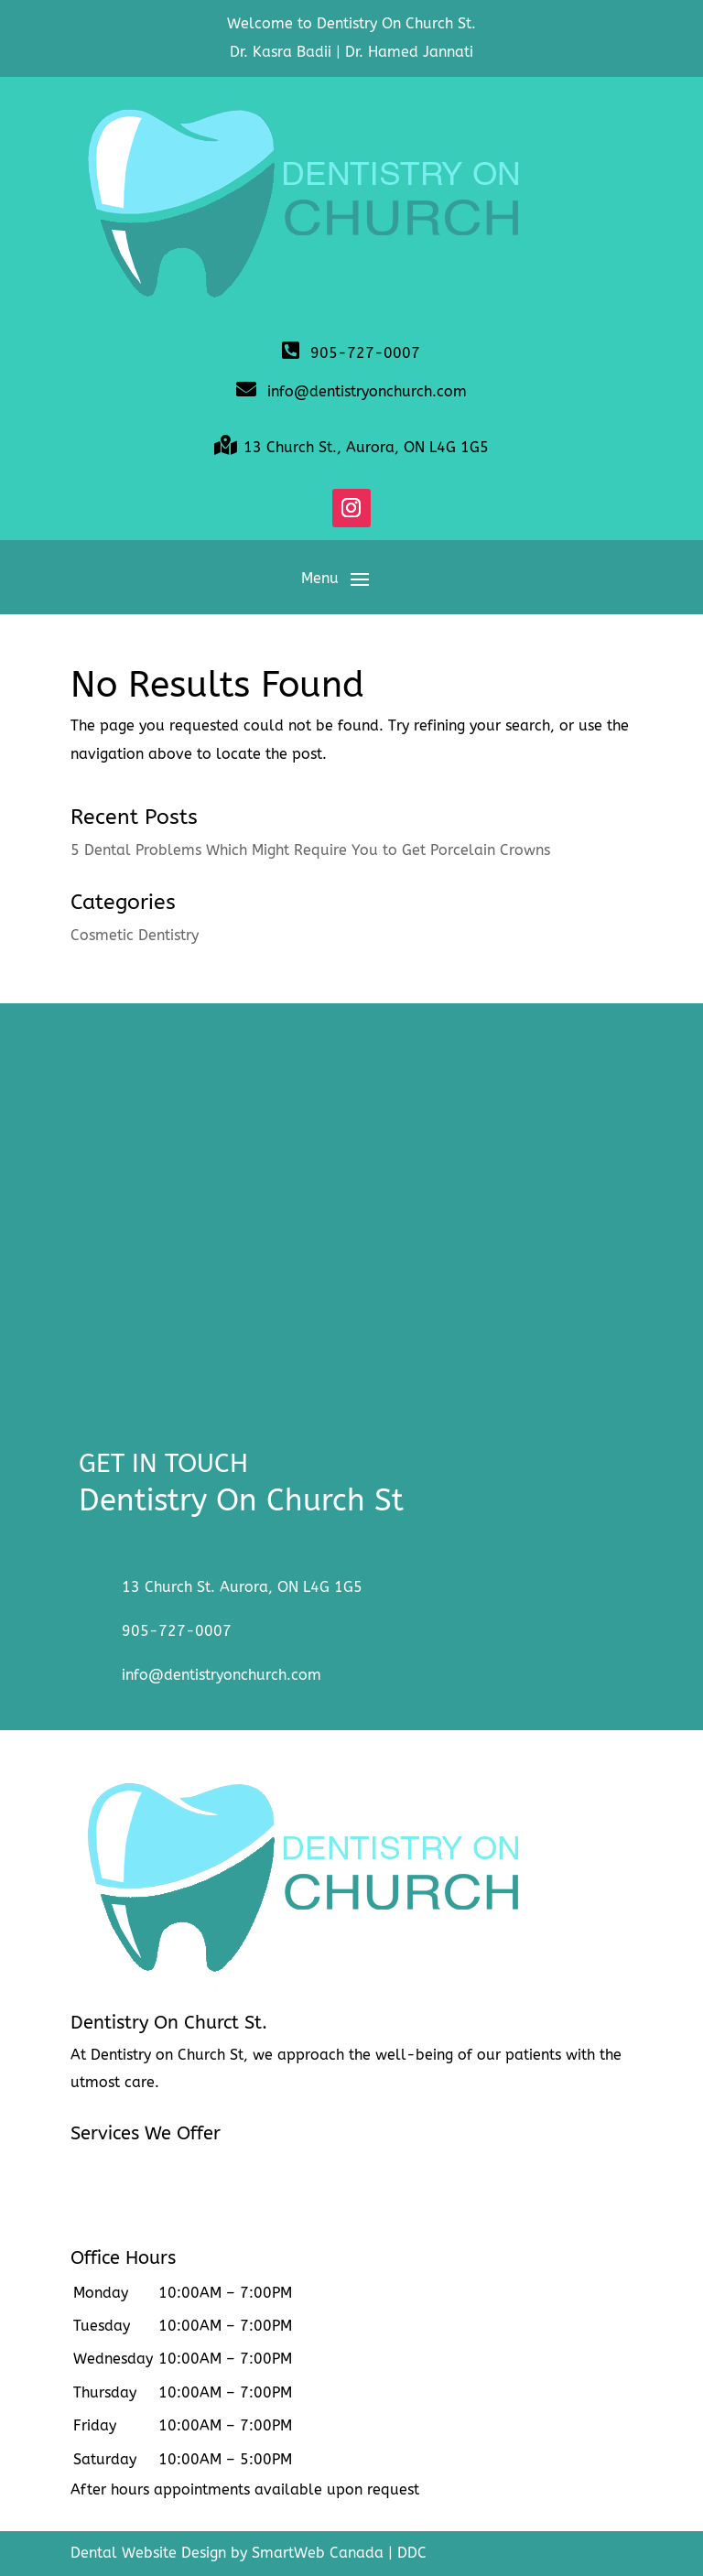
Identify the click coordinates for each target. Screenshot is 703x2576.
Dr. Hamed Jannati (409, 51)
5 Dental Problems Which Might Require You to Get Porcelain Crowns (310, 850)
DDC (412, 2552)
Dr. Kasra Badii (280, 51)
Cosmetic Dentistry (134, 935)
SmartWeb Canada (318, 2552)
